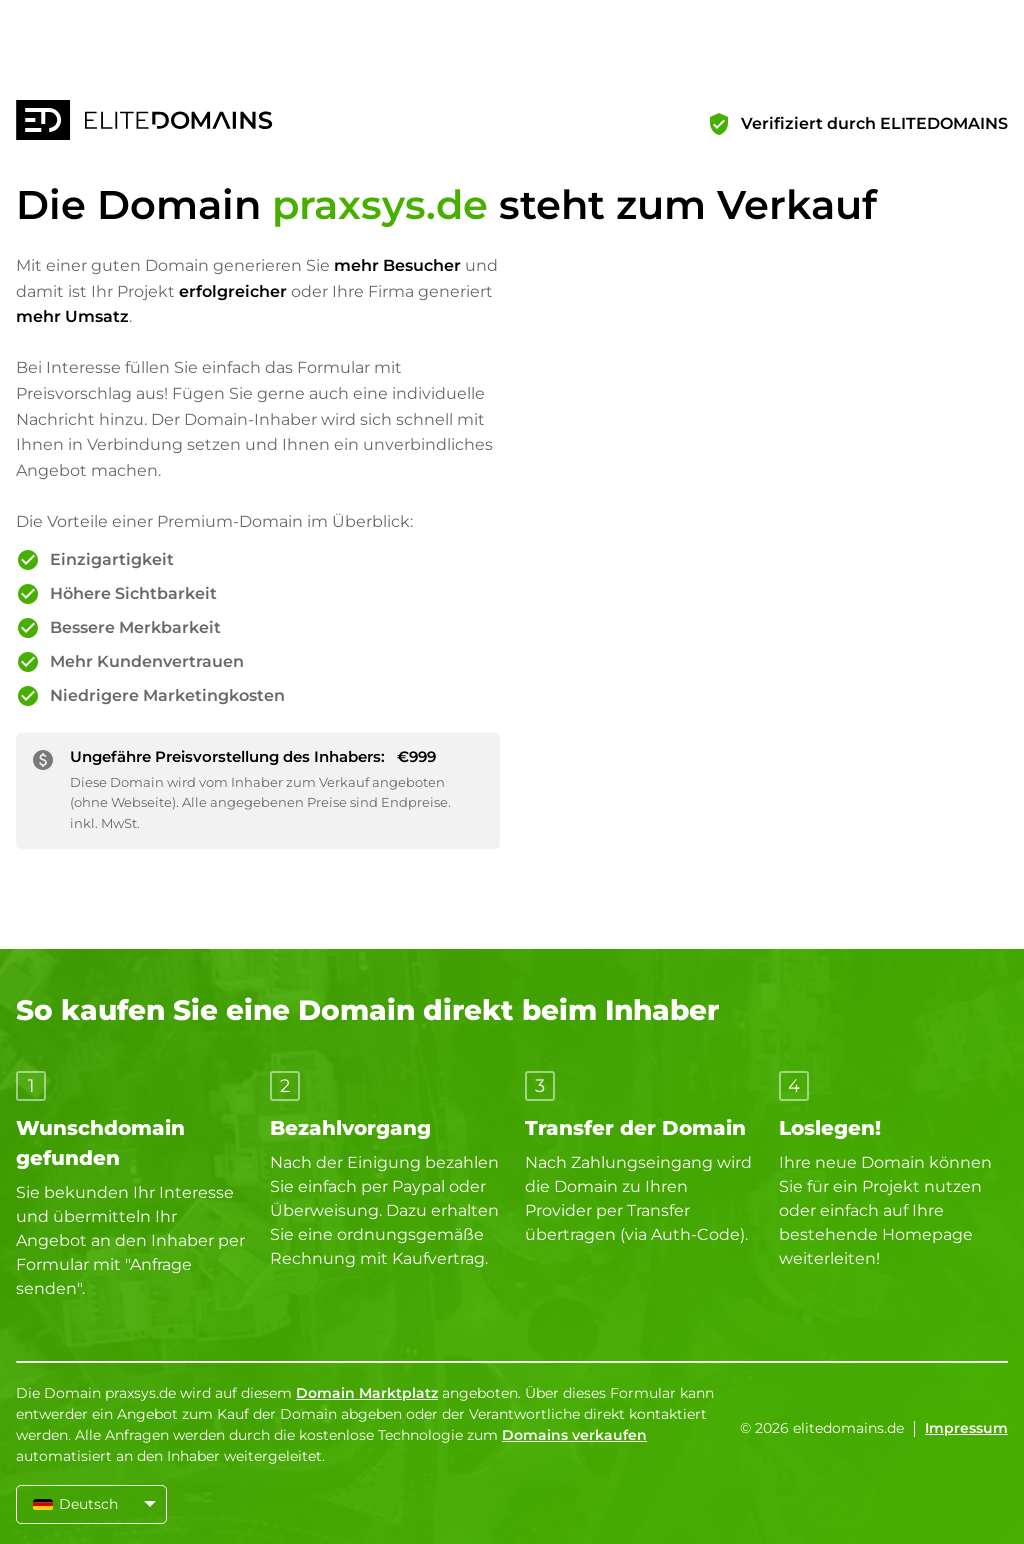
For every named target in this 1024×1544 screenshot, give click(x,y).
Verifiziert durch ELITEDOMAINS (874, 123)
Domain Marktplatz (367, 1393)
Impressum (966, 1428)
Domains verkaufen (574, 1435)
